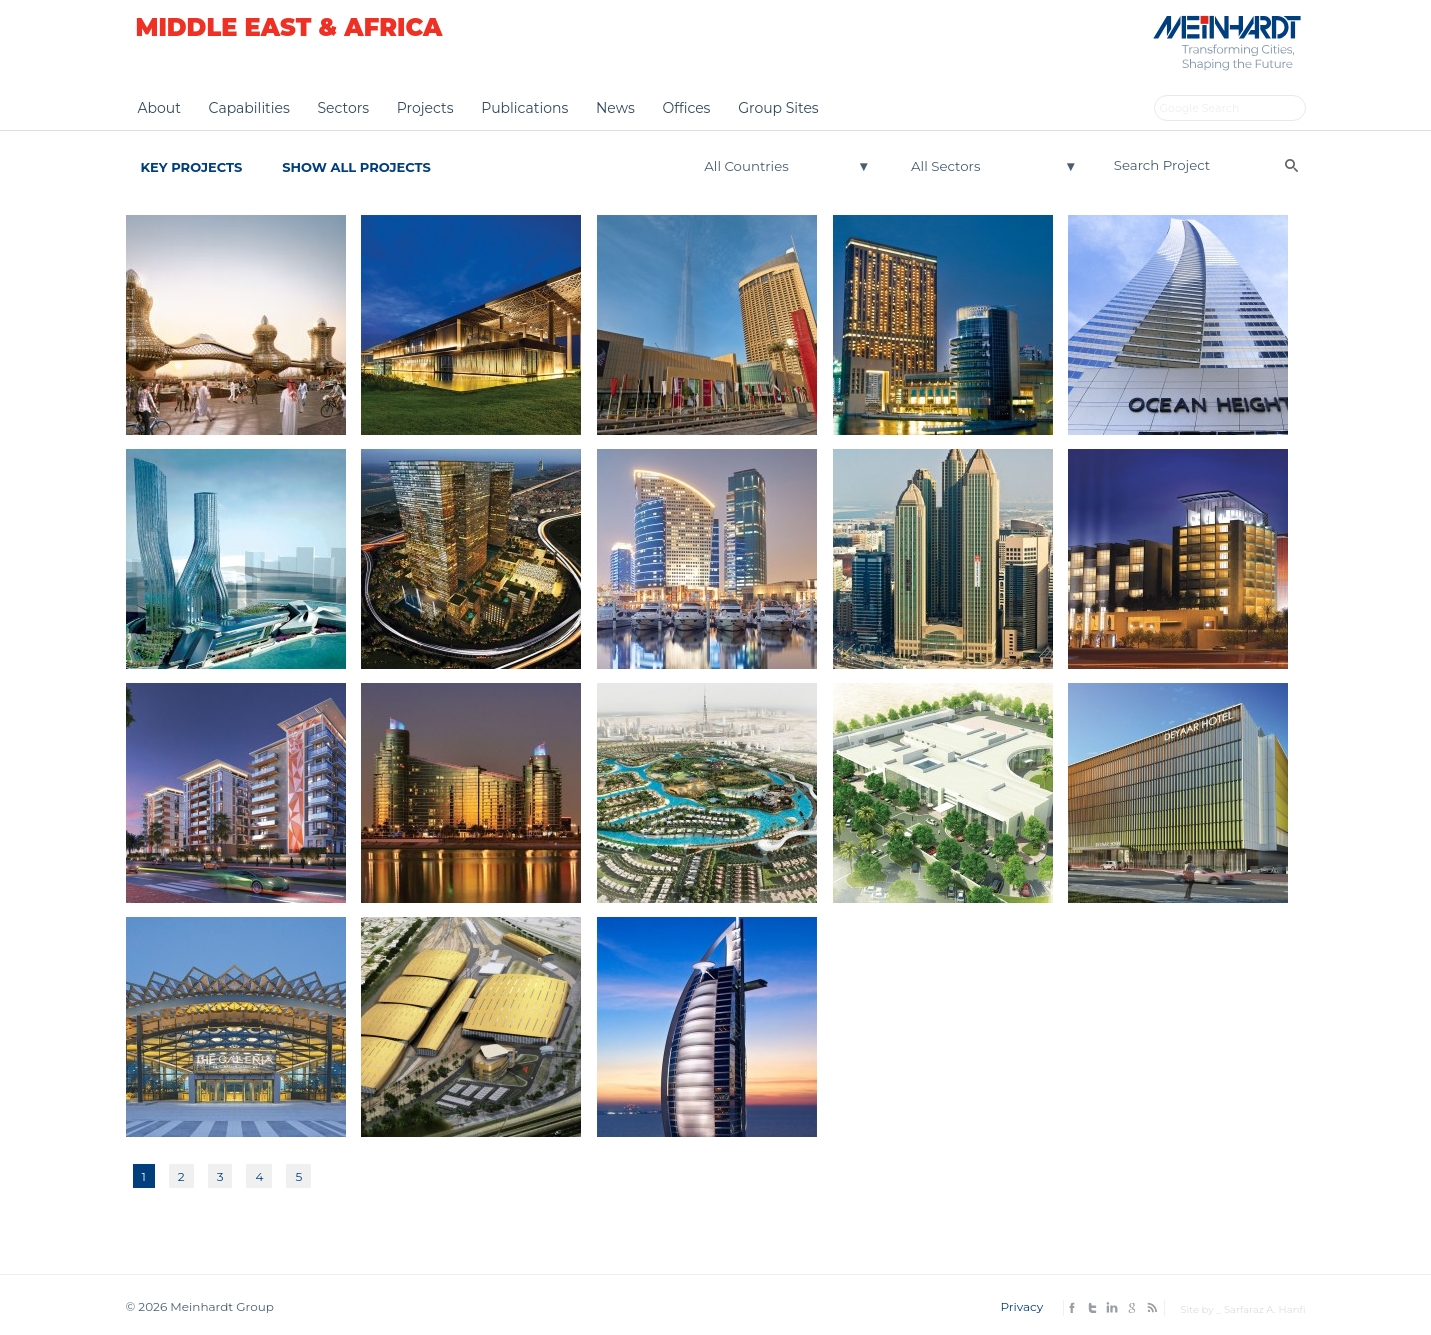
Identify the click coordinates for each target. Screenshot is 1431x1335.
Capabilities (249, 108)
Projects (425, 108)
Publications (524, 108)
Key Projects (192, 167)
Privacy (1021, 1306)
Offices (686, 108)
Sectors (343, 108)
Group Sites (778, 108)
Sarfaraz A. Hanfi (1265, 1309)
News (615, 108)
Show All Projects (356, 167)
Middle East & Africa (289, 27)
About (159, 108)
